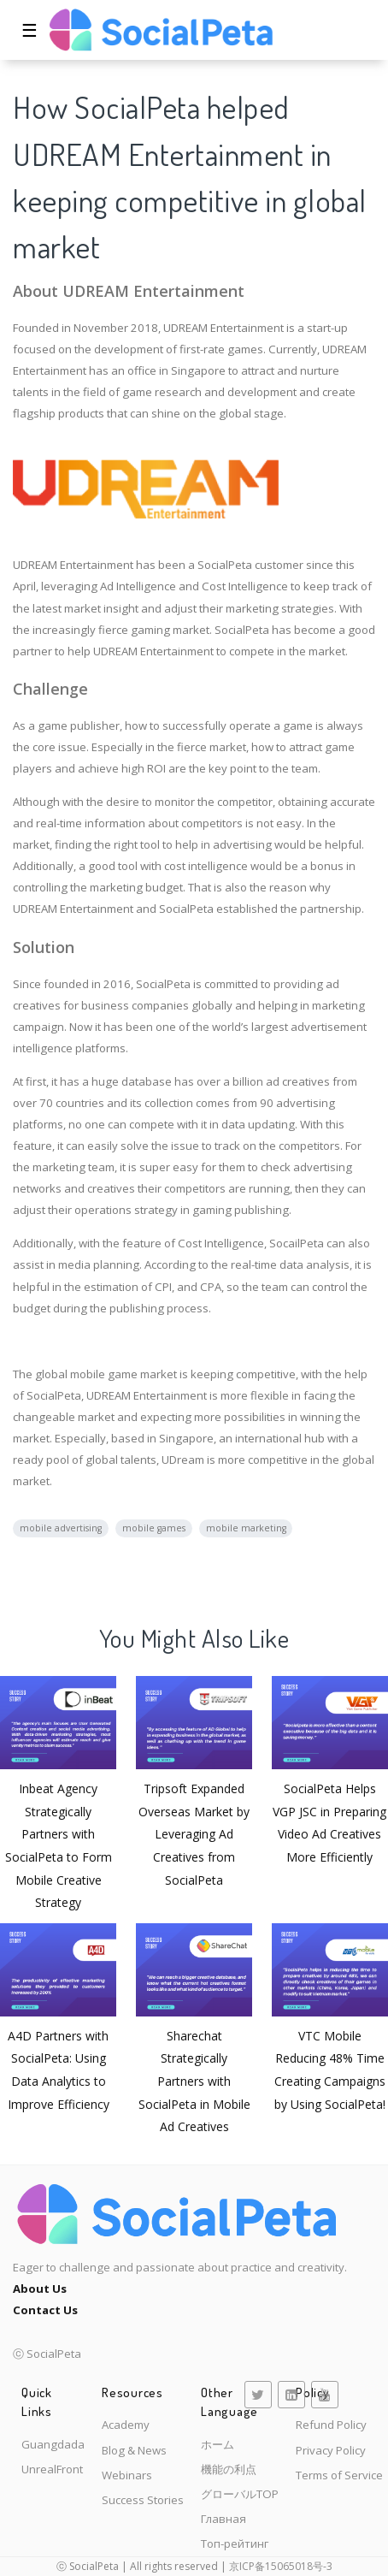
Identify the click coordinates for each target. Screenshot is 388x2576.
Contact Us (45, 2310)
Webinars (127, 2475)
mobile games (153, 1528)
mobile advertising (61, 1528)
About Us (40, 2288)
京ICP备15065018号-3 (280, 2566)
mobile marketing (246, 1528)
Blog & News (134, 2450)
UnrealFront (52, 2469)
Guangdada (53, 2444)
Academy (126, 2424)
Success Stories (143, 2500)
